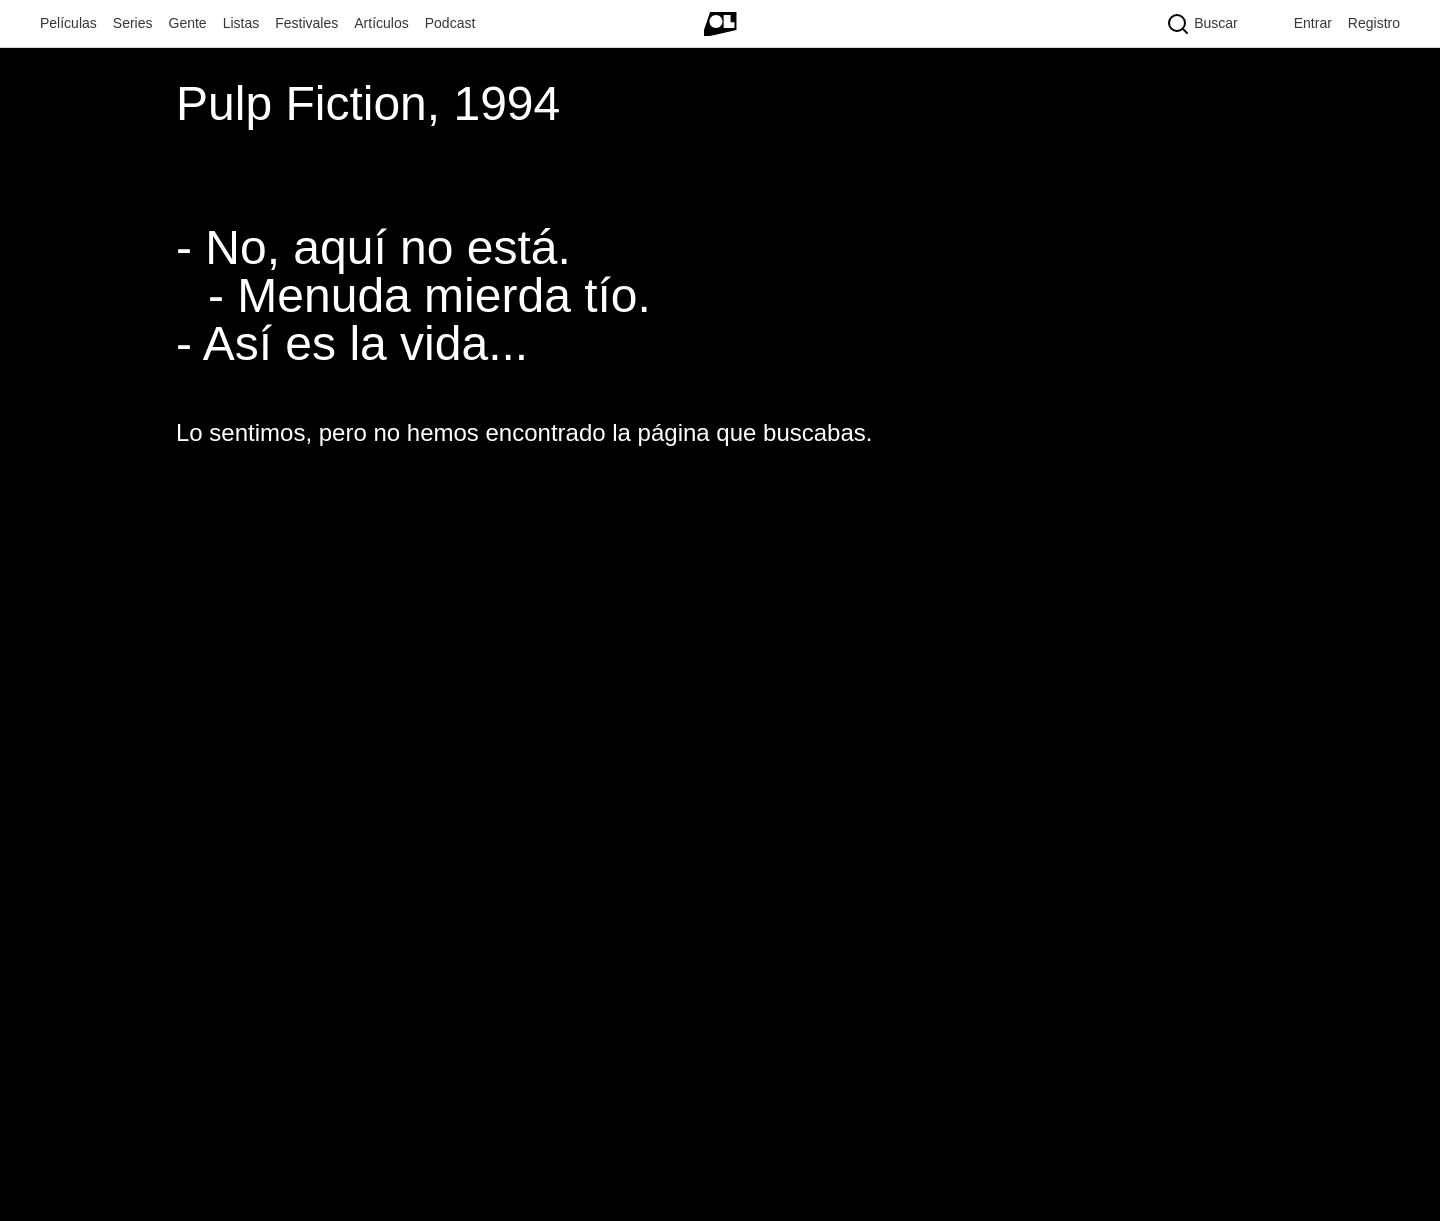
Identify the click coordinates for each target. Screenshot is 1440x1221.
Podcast (450, 23)
